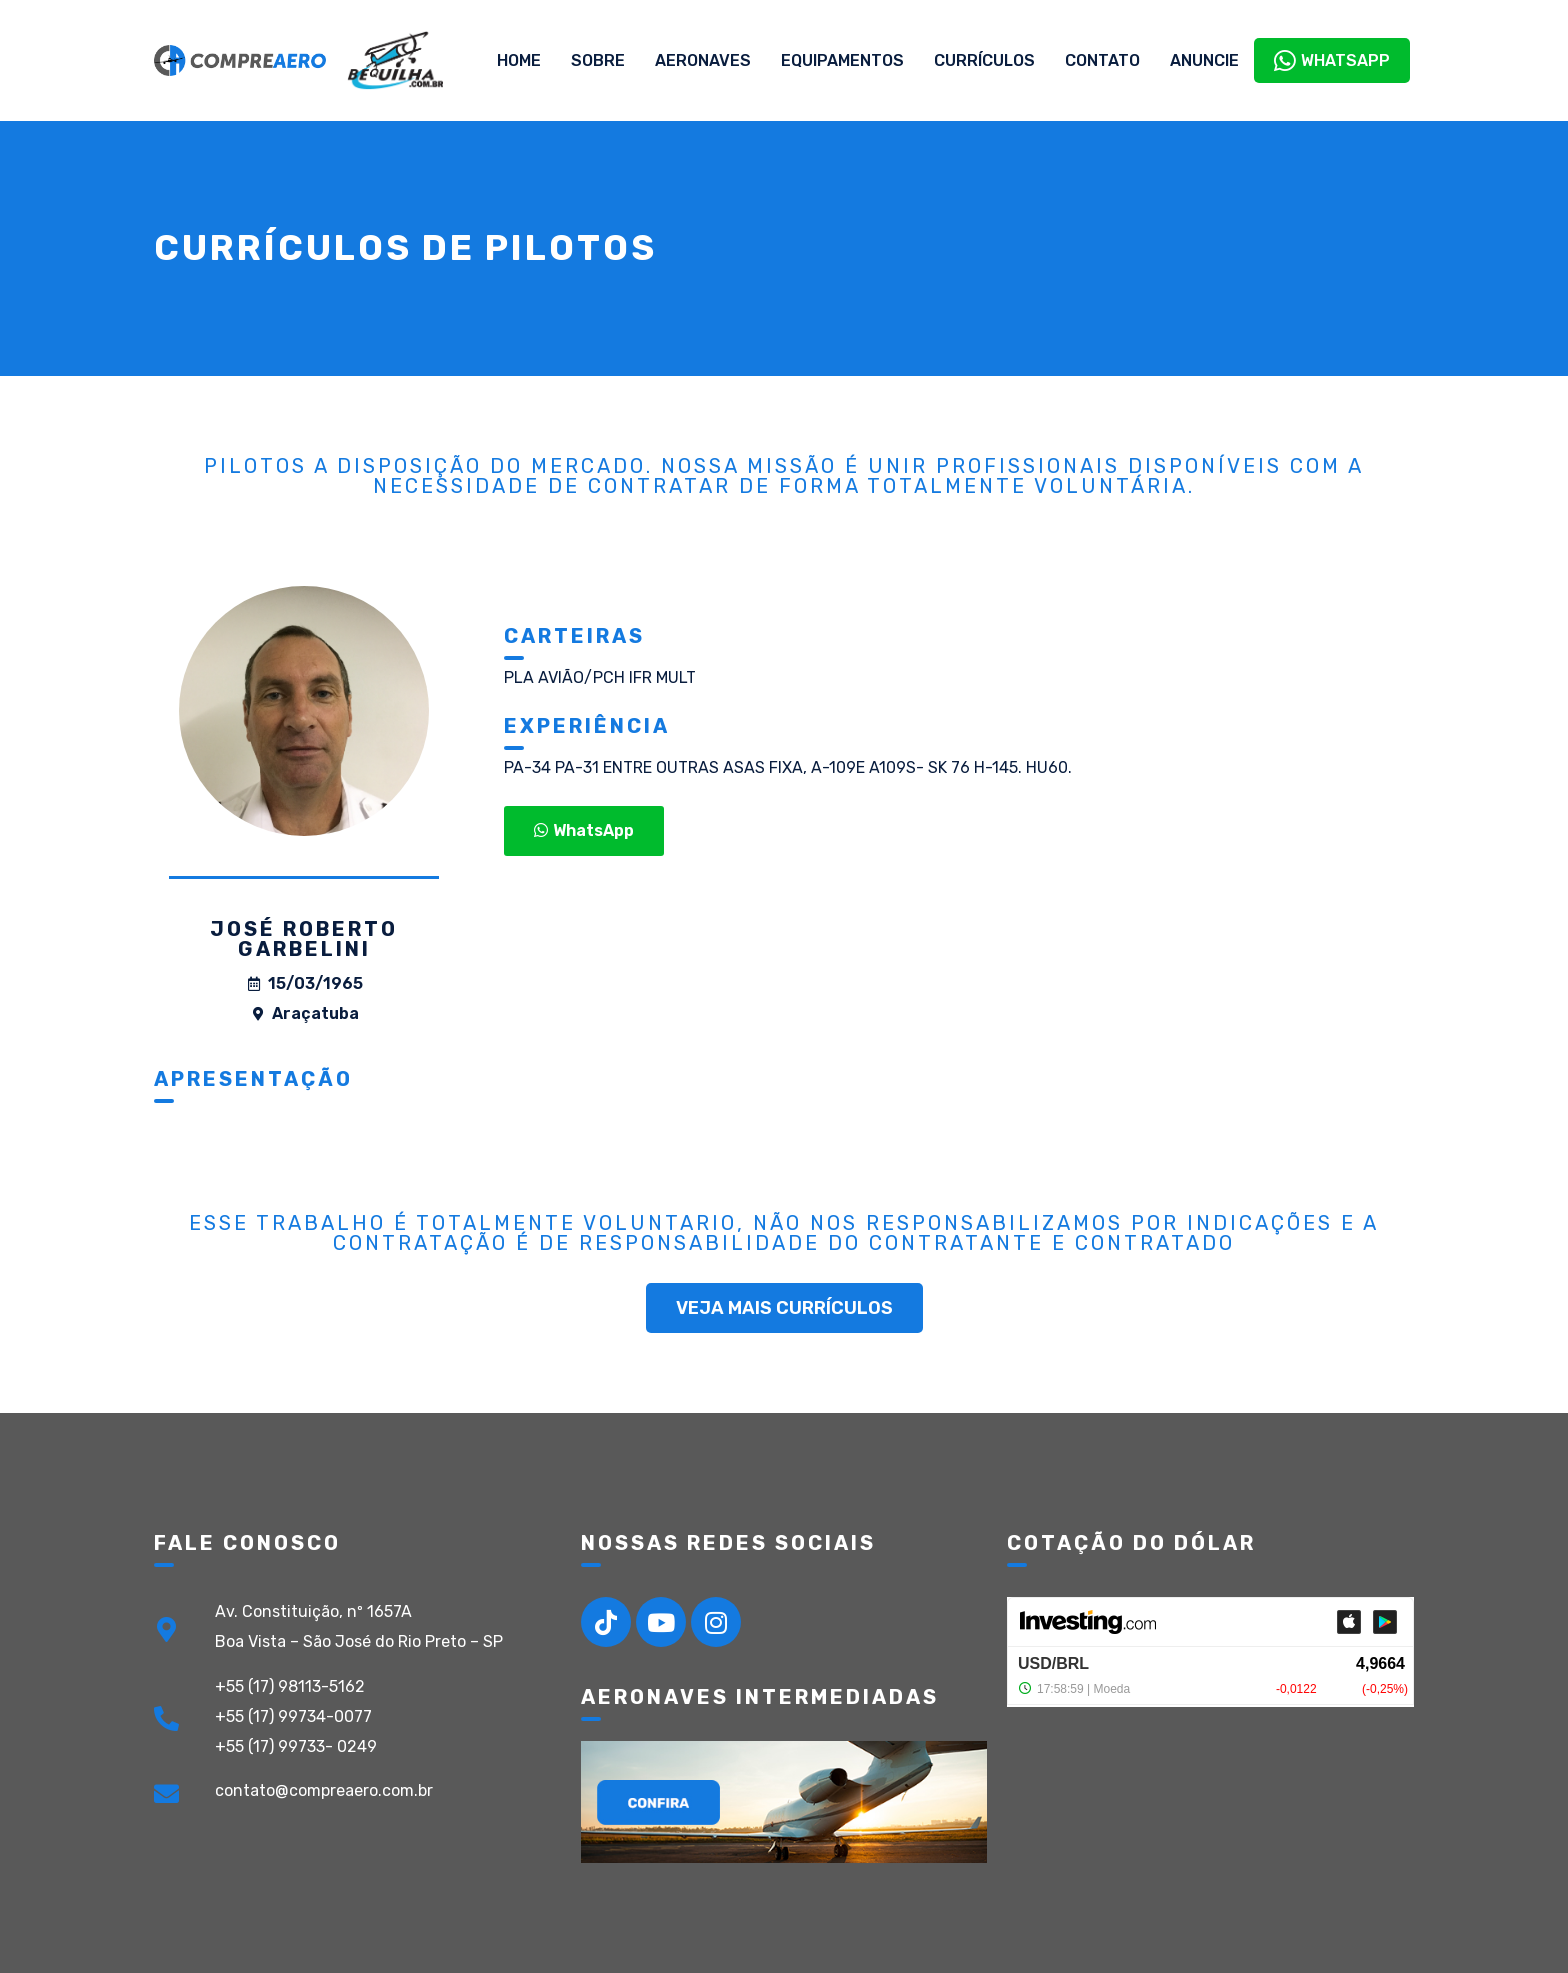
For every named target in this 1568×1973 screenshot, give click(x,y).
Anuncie (1204, 60)
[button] (584, 831)
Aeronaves (703, 60)
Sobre (598, 60)
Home (519, 60)
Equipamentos (842, 60)
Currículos (984, 60)
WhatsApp (1332, 60)
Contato (1102, 60)
